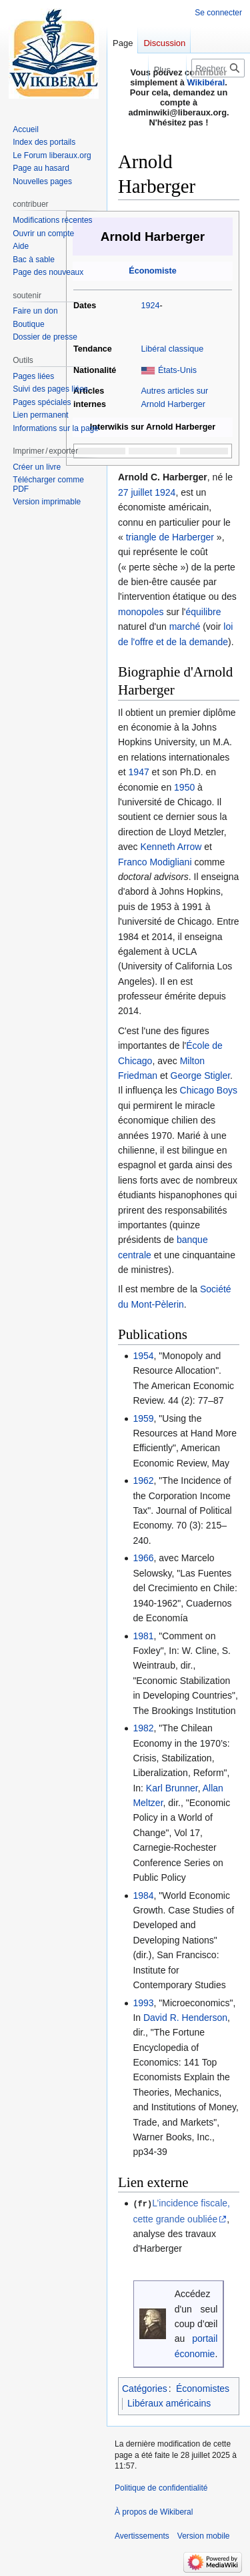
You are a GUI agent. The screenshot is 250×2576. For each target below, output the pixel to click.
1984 (143, 1895)
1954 (143, 1355)
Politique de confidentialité (161, 2487)
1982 (143, 1728)
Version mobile (203, 2535)
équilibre (203, 611)
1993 (143, 2003)
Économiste (152, 271)
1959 (143, 1418)
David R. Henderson (185, 2017)
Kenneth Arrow (170, 846)
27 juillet (135, 492)
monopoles (141, 611)
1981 (143, 1636)
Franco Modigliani (155, 862)
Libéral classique (172, 349)
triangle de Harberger (170, 537)
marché (185, 626)
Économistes (202, 2388)
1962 (143, 1480)
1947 (139, 772)
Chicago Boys (208, 1090)
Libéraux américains (169, 2403)
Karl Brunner (172, 1788)
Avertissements (142, 2535)
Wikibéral (206, 82)
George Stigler (201, 1075)
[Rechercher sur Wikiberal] (218, 68)
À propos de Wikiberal (154, 2511)
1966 (143, 1558)
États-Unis (177, 370)
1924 (150, 305)
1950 (184, 787)
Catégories (144, 2388)
